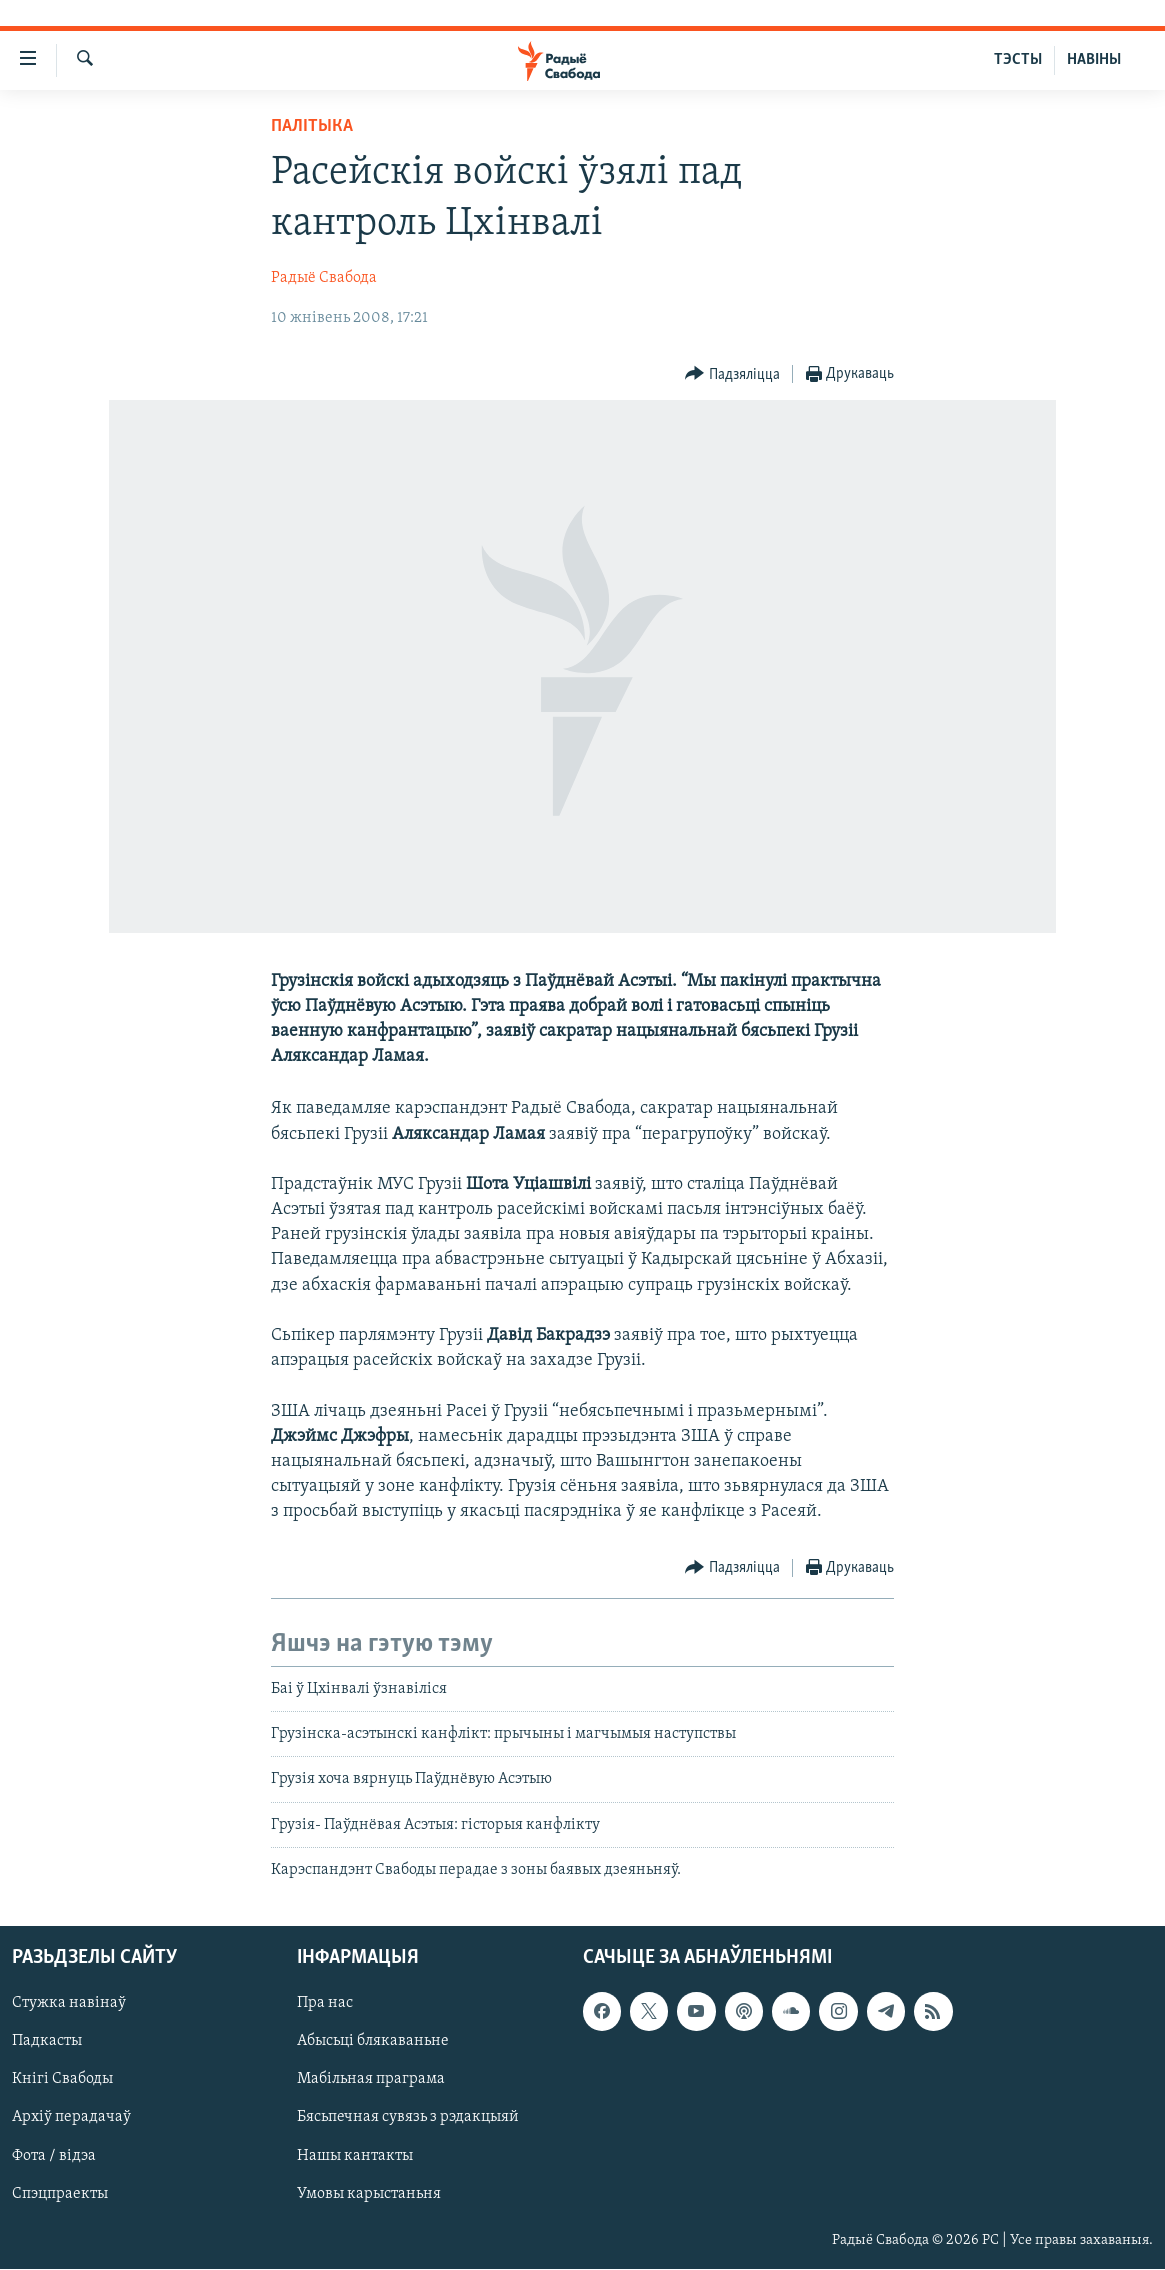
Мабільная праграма (371, 2080)
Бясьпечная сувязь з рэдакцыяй (408, 2118)
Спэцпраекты (60, 2194)
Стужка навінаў (69, 2004)
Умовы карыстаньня (369, 2194)
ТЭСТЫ (1018, 60)
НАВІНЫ (1094, 60)
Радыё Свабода (324, 278)
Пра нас (325, 2004)
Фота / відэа (54, 2156)
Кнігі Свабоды (62, 2080)
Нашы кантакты (355, 2156)
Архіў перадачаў (71, 2118)
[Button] (732, 374)
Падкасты (47, 2042)
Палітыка (312, 126)
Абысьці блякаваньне (373, 2042)
